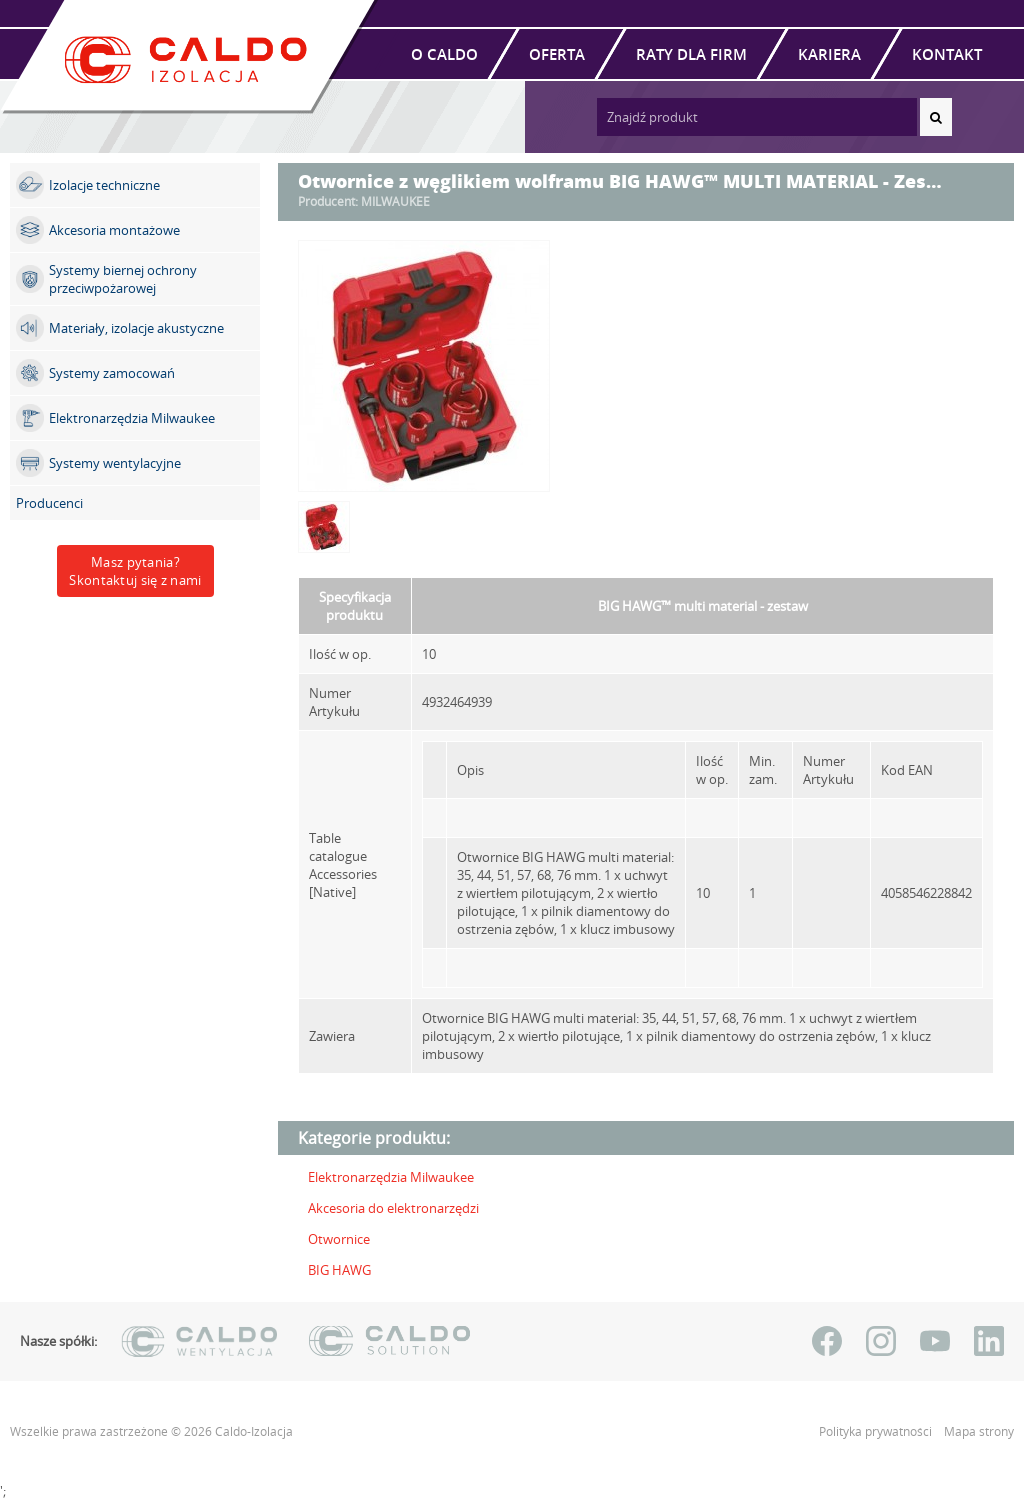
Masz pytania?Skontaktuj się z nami (135, 571)
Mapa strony (979, 1431)
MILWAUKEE (395, 201)
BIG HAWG (339, 1270)
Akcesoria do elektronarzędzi (393, 1208)
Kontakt (947, 54)
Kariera (829, 54)
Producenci (49, 503)
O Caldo (444, 54)
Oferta (557, 54)
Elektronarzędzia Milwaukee (391, 1177)
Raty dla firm (691, 54)
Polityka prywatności (877, 1431)
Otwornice (339, 1239)
